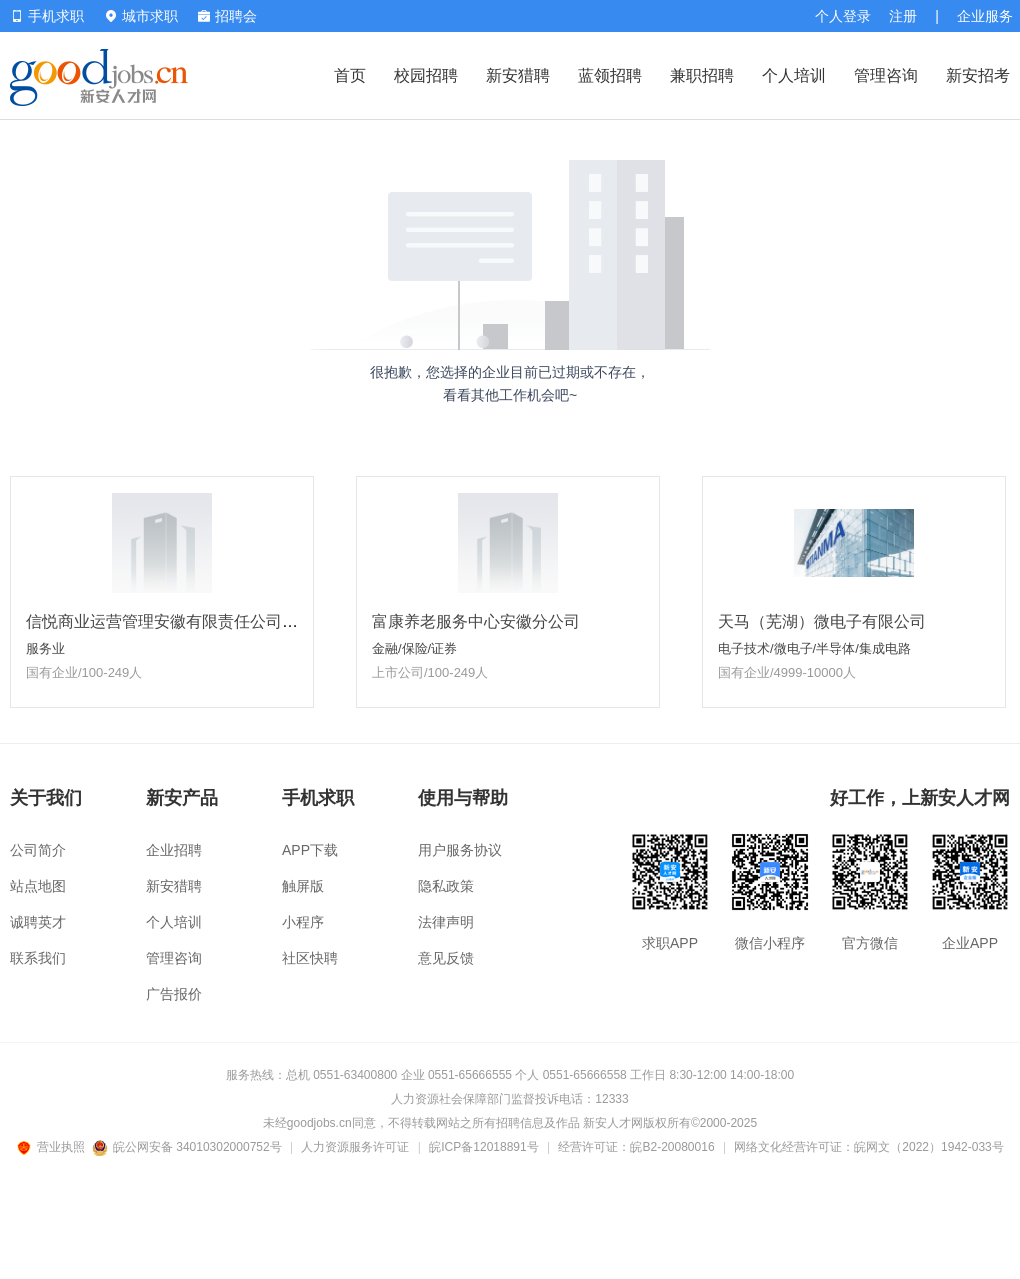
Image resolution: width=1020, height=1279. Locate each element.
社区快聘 (310, 958)
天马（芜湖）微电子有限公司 (822, 621)
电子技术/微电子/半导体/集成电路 (814, 648)
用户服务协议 (460, 850)
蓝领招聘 (610, 75)
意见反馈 (446, 958)
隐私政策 (446, 886)
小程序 (303, 922)
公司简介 (38, 850)
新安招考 (978, 75)
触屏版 (303, 886)
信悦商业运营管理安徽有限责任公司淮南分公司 (194, 621)
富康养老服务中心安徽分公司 (476, 621)
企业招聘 (174, 850)
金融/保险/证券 (414, 648)
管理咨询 (886, 75)
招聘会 (227, 16)
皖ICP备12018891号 (483, 1147)
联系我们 (38, 958)
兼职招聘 (702, 75)
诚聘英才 (38, 922)
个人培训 (794, 75)
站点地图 (38, 886)
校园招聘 (426, 75)
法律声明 (446, 922)
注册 (903, 16)
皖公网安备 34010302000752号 (188, 1147)
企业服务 (985, 16)
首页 (350, 75)
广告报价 (174, 994)
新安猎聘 (518, 75)
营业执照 (54, 1147)
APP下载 (310, 850)
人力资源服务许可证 (355, 1147)
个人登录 (843, 16)
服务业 (45, 648)
